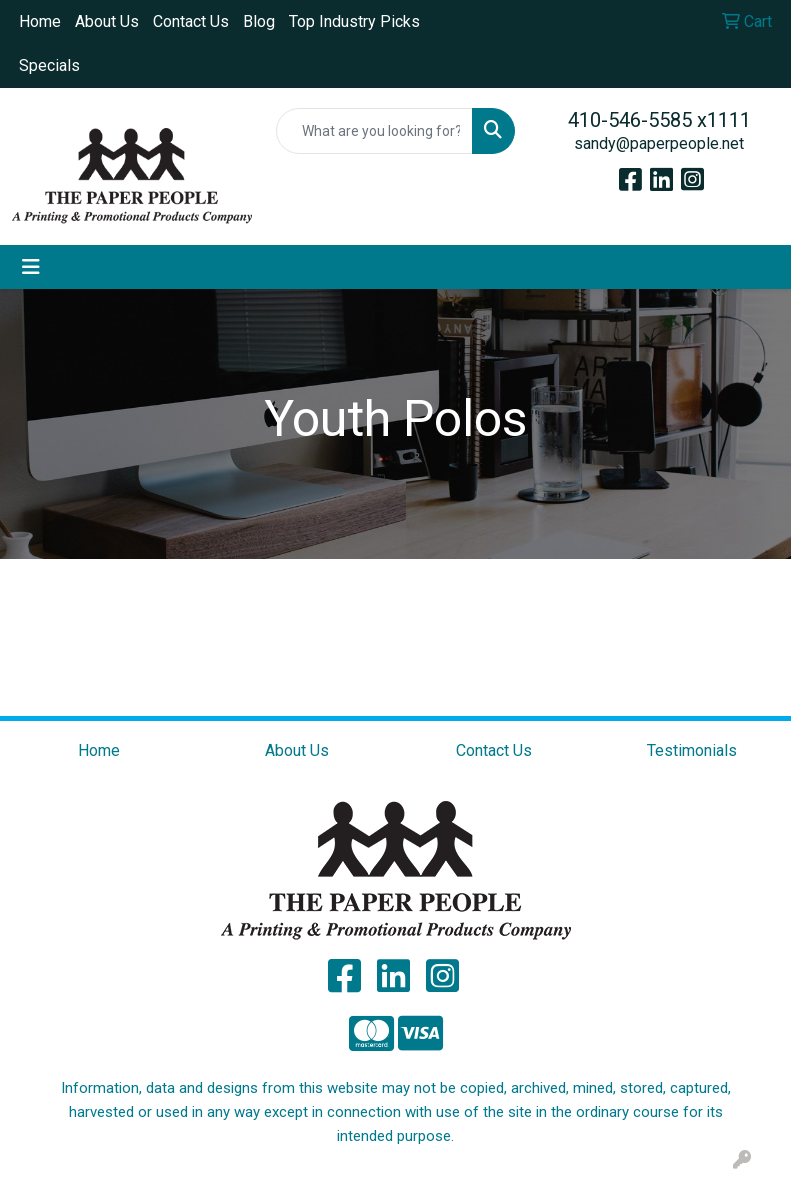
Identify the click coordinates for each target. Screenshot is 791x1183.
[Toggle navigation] (31, 267)
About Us (107, 21)
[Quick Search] (375, 131)
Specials (49, 65)
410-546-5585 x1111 (659, 120)
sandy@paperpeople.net (659, 143)
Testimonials (692, 750)
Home (40, 21)
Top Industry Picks (354, 21)
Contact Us (191, 21)
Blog (259, 21)
